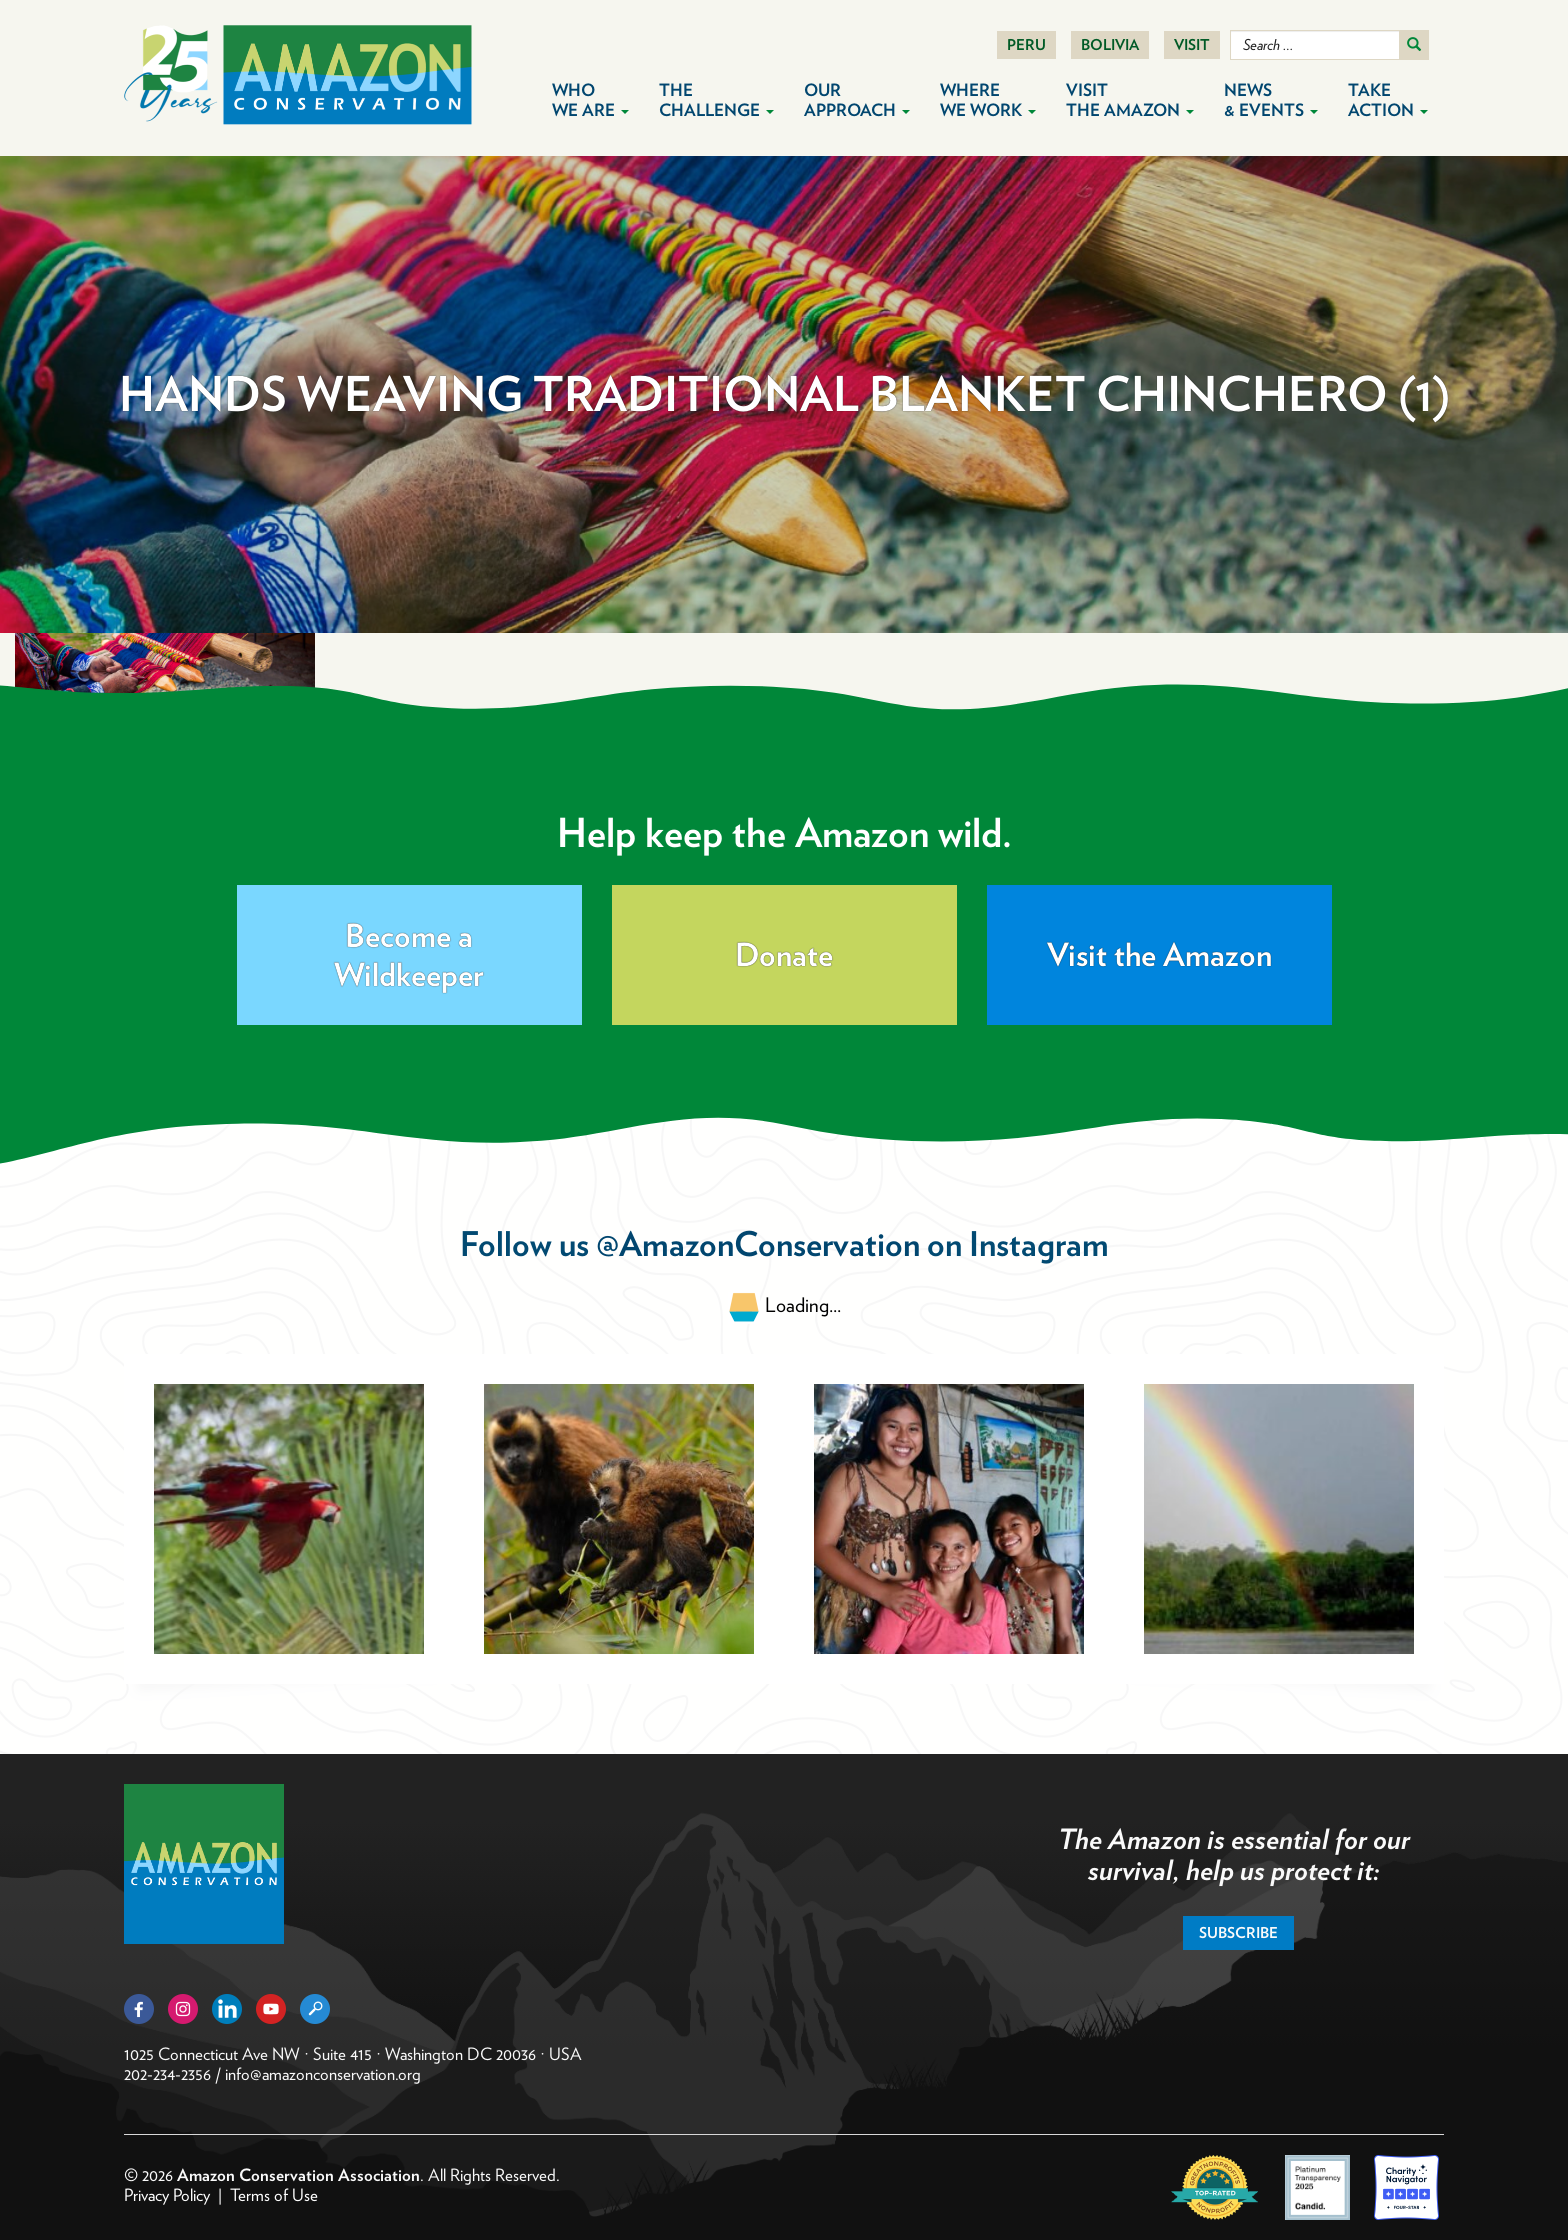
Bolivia (1110, 45)
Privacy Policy (167, 2195)
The (716, 100)
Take (1388, 100)
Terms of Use (274, 2195)
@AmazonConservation (758, 1243)
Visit (1192, 45)
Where (988, 100)
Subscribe (1238, 1933)
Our (857, 100)
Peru (1026, 45)
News (1271, 100)
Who (590, 100)
